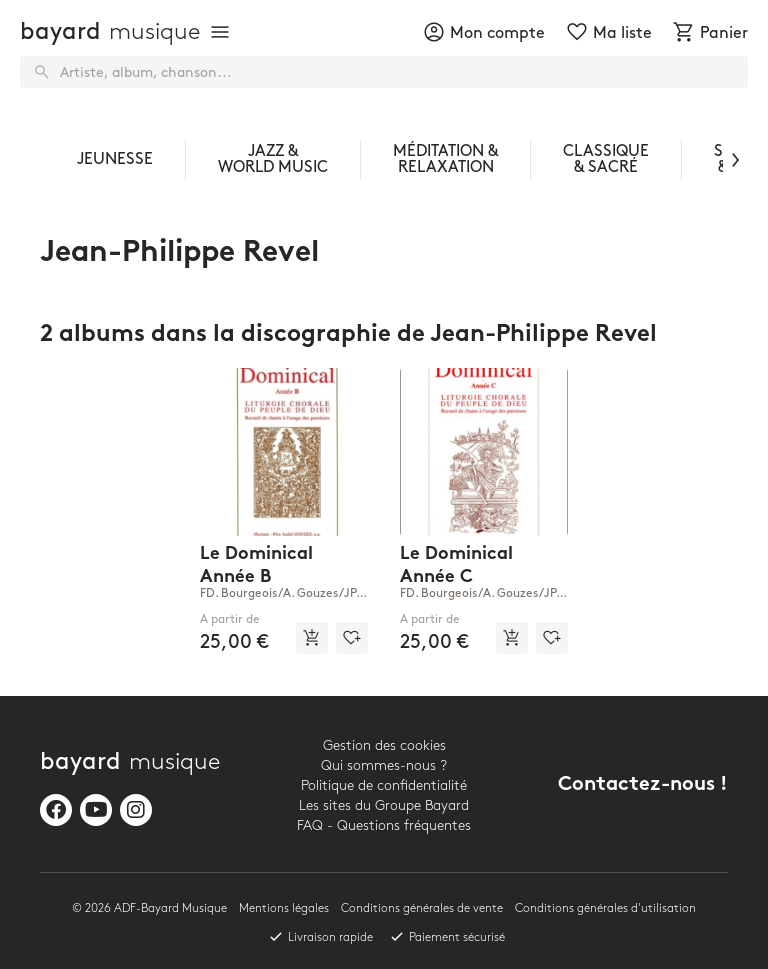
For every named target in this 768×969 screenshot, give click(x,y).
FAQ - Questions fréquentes (384, 825)
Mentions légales (284, 908)
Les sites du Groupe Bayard (384, 805)
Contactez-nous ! (643, 785)
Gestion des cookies (384, 745)
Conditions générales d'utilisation (605, 908)
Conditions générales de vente (422, 908)
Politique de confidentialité (384, 785)
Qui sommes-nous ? (384, 765)
